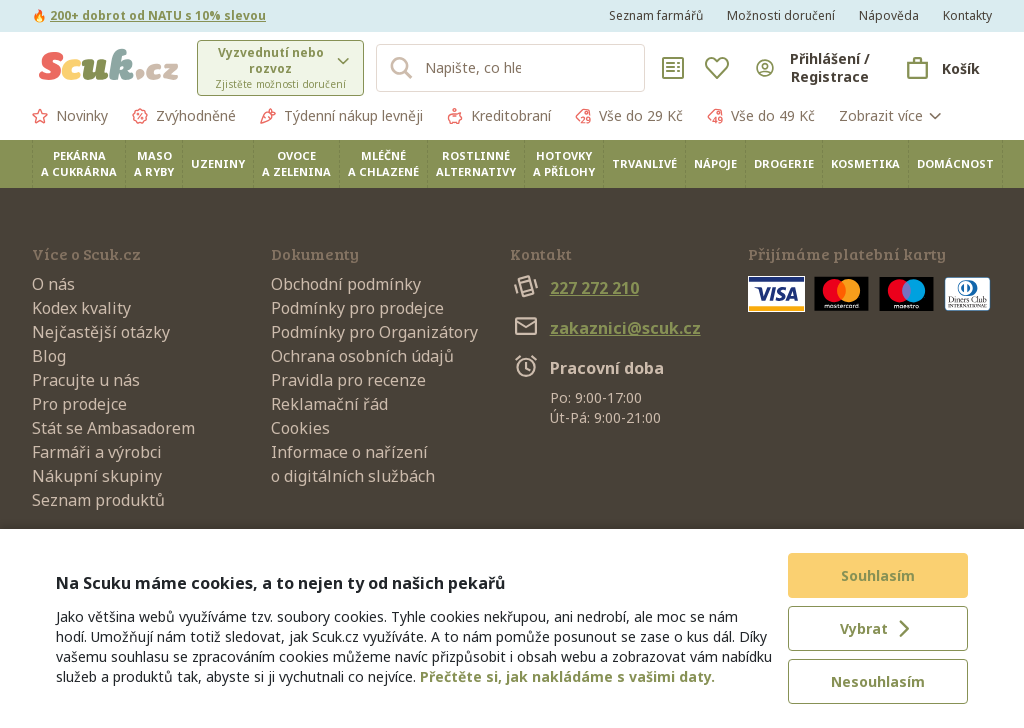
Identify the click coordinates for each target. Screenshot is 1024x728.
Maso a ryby (154, 163)
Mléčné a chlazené (383, 163)
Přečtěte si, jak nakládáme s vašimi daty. (567, 676)
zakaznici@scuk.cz (605, 328)
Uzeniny (218, 163)
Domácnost (955, 163)
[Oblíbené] (717, 68)
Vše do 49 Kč (761, 116)
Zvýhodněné (184, 116)
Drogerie (784, 163)
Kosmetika (865, 163)
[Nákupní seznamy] (673, 68)
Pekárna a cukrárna (79, 163)
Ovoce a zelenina (296, 163)
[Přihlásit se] (813, 68)
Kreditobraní (499, 116)
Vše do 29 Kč (629, 116)
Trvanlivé (644, 163)
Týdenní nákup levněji (341, 116)
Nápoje (715, 163)
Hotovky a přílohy (564, 163)
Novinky (70, 116)
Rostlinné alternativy (476, 163)
